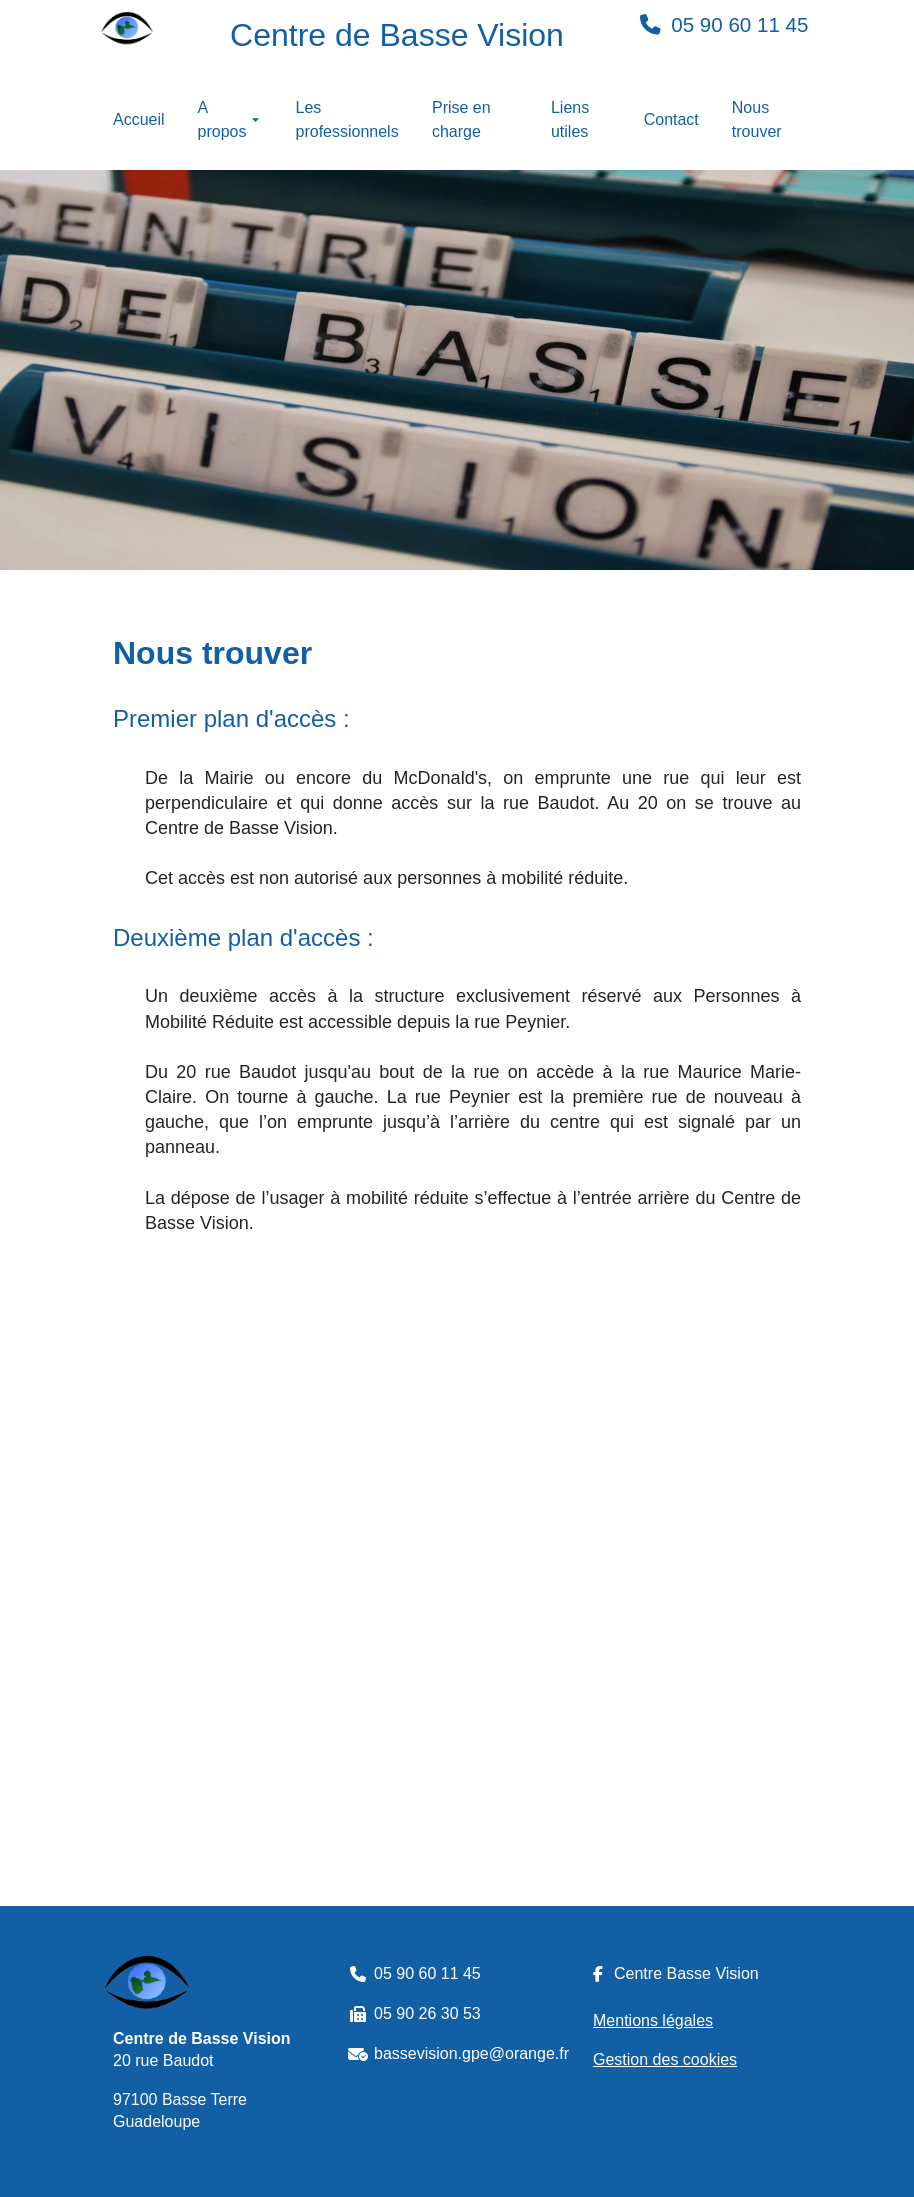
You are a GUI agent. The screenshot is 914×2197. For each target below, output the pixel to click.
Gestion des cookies (665, 2059)
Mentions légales (653, 2020)
